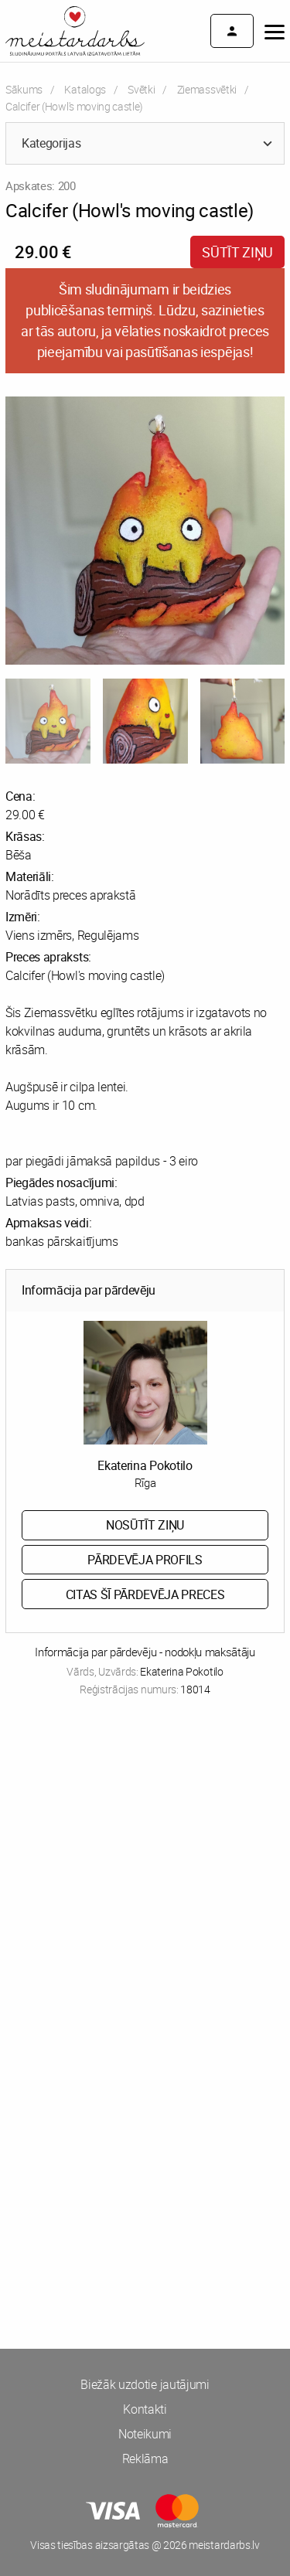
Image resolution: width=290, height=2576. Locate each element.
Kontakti (144, 2409)
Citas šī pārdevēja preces (145, 1594)
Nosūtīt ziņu (145, 1524)
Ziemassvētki (207, 89)
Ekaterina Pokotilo (144, 1465)
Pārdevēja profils (145, 1559)
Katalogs (84, 89)
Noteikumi (145, 2433)
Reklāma (145, 2458)
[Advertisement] (145, 1875)
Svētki (141, 89)
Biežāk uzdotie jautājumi (144, 2384)
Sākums (24, 89)
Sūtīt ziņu (237, 252)
